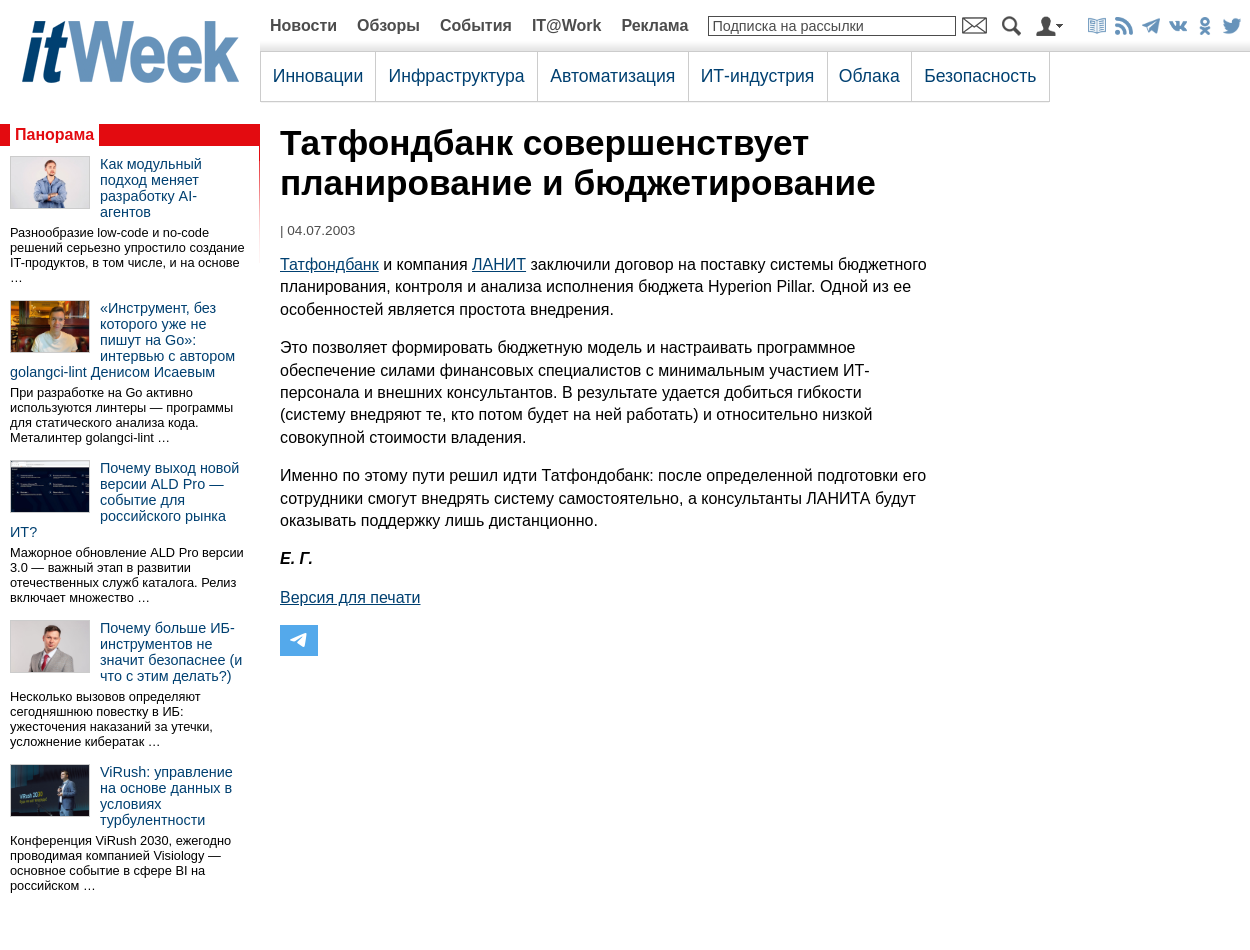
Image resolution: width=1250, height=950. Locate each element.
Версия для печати (350, 597)
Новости (303, 25)
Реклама (654, 25)
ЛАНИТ (499, 264)
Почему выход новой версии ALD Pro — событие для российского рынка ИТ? (124, 500)
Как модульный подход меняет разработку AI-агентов (151, 188)
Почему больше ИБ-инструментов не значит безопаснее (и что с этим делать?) (171, 652)
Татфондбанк (329, 264)
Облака (869, 76)
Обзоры (388, 25)
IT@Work (567, 25)
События (476, 25)
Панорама (54, 134)
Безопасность (980, 76)
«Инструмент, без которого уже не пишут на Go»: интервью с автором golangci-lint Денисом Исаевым (122, 340)
